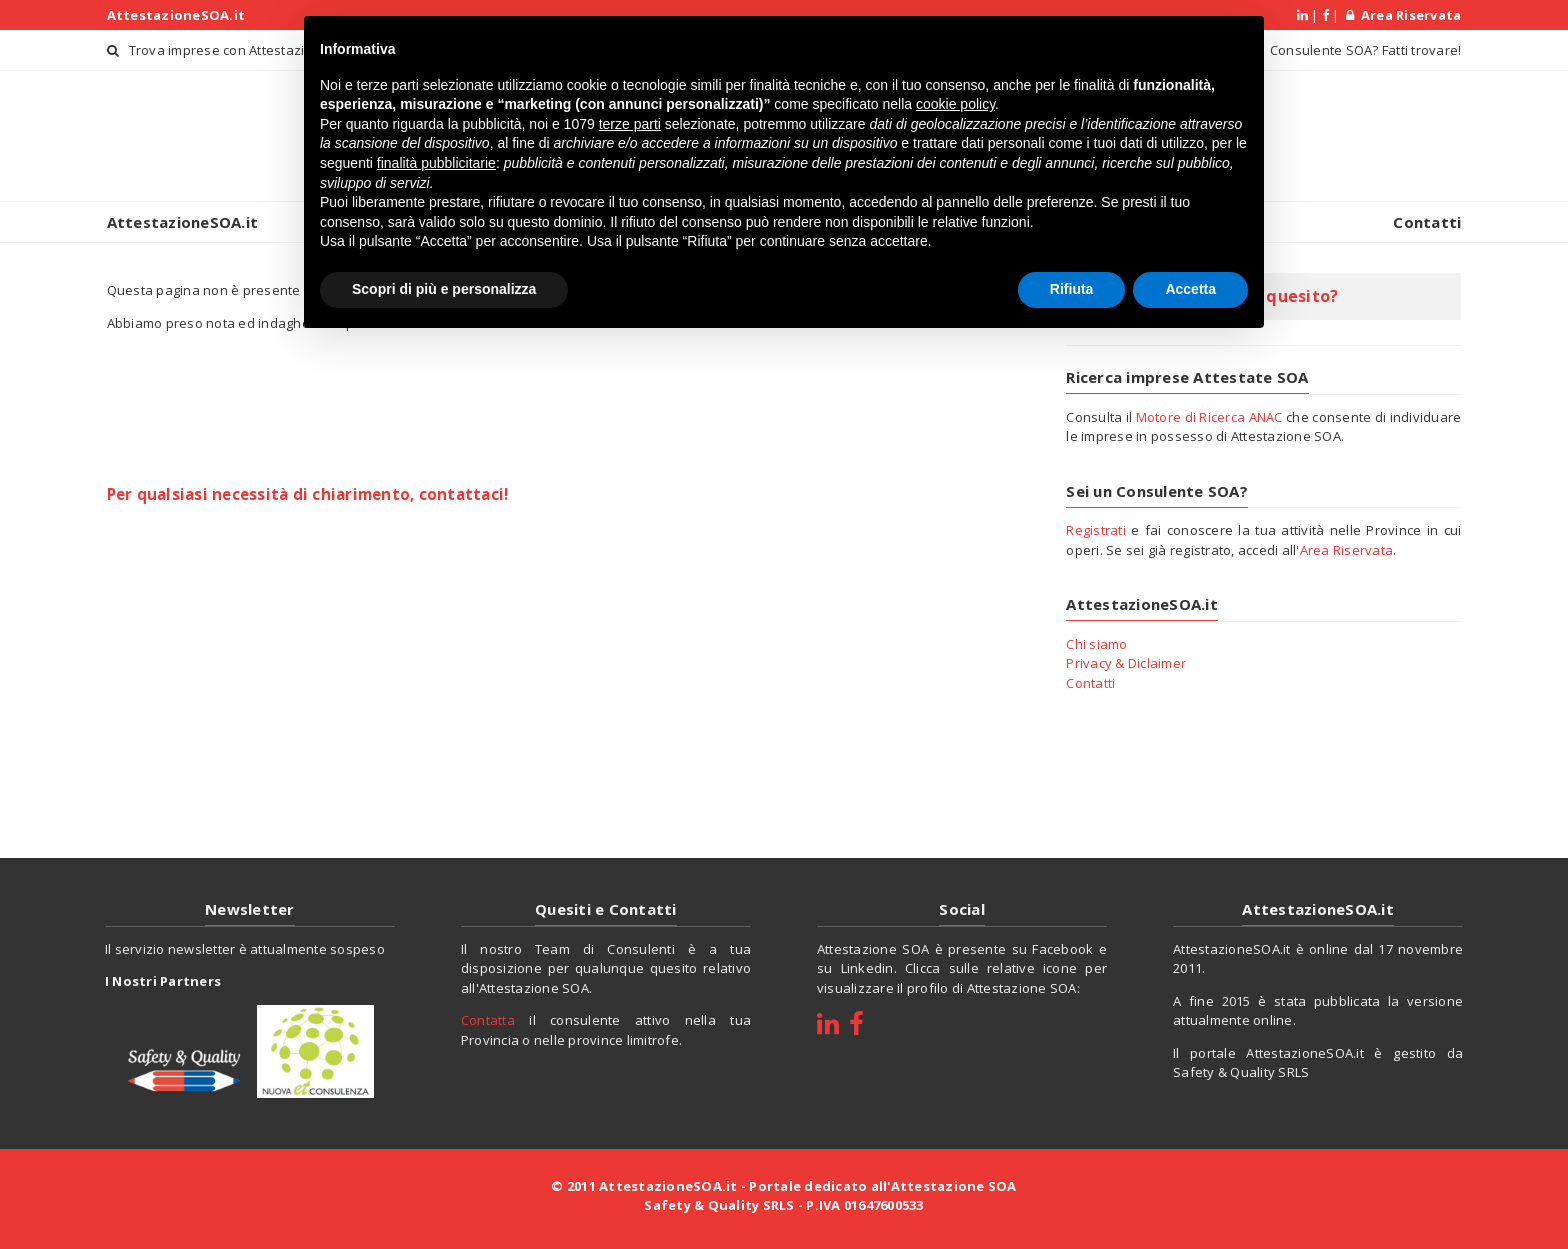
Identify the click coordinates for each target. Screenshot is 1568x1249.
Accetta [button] (1190, 289)
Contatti (1427, 222)
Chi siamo (1096, 644)
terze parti (630, 124)
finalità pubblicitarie (436, 163)
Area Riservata (1403, 15)
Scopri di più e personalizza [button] (444, 289)
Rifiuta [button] (1072, 289)
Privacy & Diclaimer (1126, 663)
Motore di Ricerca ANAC (1209, 417)
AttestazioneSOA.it (176, 15)
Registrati (1096, 530)
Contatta (488, 1020)
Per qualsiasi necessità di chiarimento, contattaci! (308, 494)
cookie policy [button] (955, 104)
